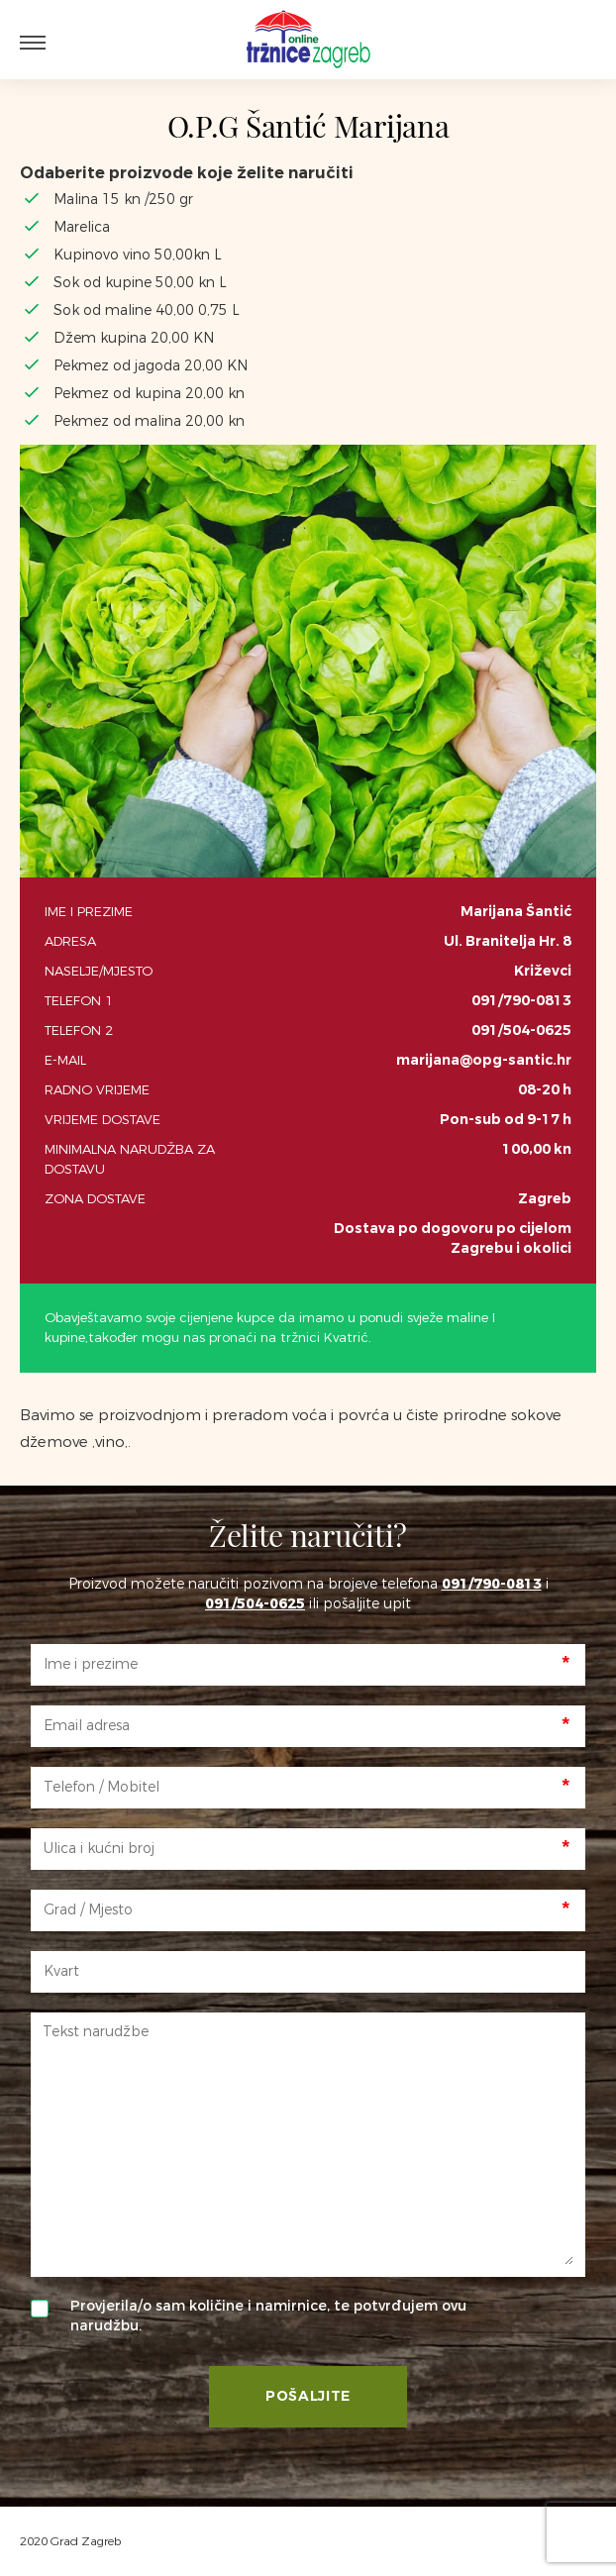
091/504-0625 (521, 1030)
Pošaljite (308, 2396)
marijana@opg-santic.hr (483, 1060)
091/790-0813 (521, 1000)
